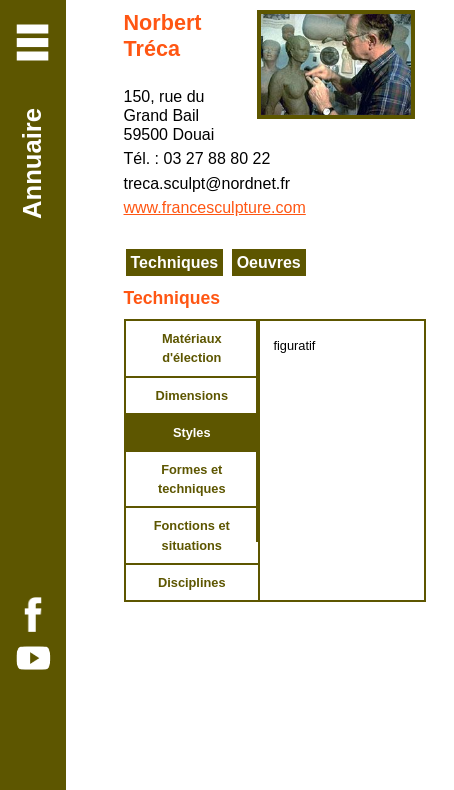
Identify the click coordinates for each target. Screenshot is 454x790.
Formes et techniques (192, 479)
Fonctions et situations (192, 535)
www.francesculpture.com (215, 207)
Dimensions (191, 395)
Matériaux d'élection (192, 348)
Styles (192, 432)
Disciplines (192, 582)
